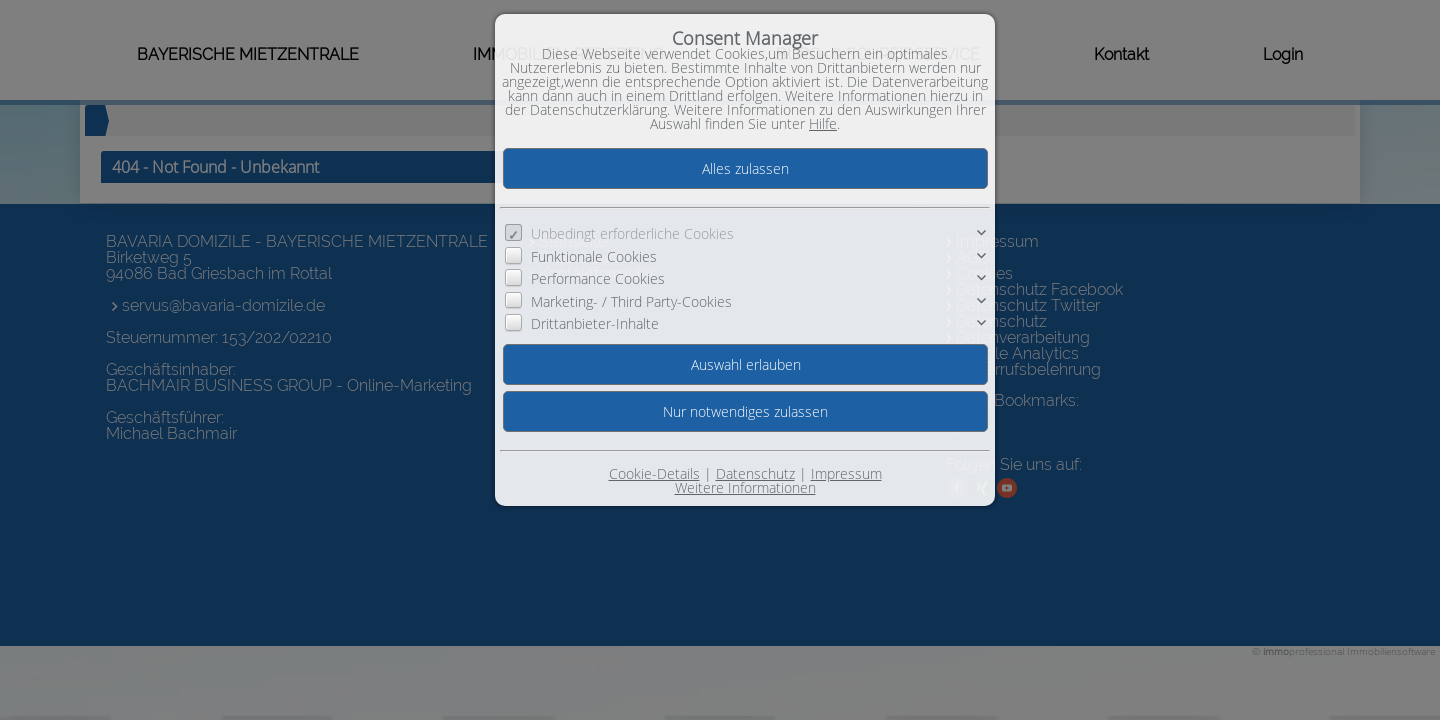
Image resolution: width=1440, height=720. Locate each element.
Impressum (846, 473)
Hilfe (823, 123)
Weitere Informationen (745, 487)
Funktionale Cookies (594, 256)
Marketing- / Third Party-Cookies (631, 300)
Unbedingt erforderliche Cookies (632, 233)
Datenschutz (755, 473)
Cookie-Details (654, 473)
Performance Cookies (598, 278)
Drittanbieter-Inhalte (595, 323)
